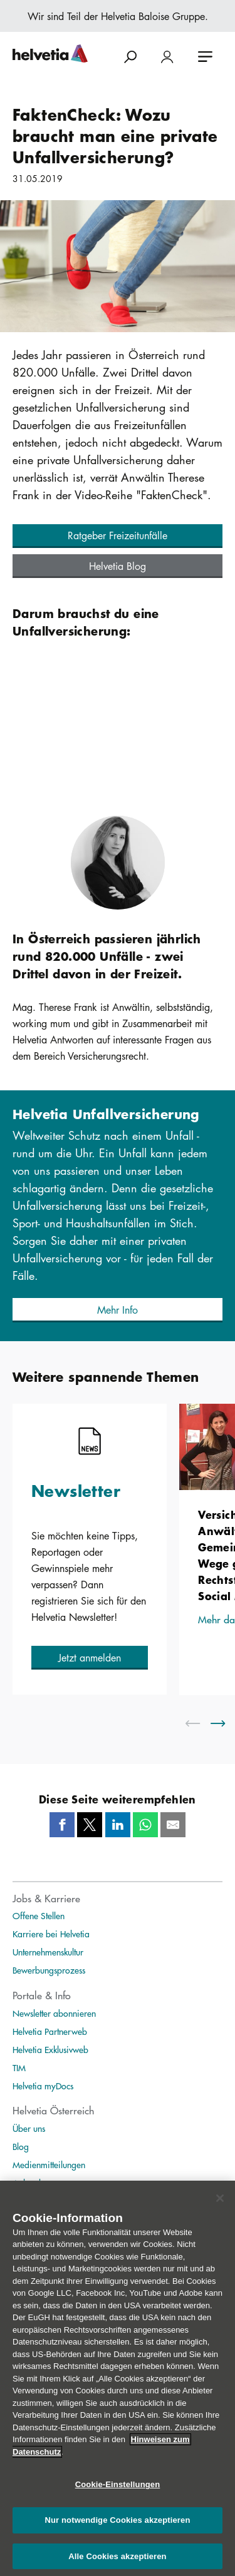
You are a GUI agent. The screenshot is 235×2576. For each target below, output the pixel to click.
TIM (19, 2067)
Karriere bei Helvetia (51, 1933)
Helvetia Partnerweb (50, 2031)
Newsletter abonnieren (54, 2013)
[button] (117, 536)
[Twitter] (89, 1824)
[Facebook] (62, 1824)
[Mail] (172, 1824)
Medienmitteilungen (49, 2164)
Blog (21, 2146)
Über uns (29, 2128)
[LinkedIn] (117, 1824)
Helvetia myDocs (43, 2085)
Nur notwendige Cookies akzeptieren (118, 2527)
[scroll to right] (225, 1723)
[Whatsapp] (145, 1824)
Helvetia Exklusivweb (50, 2049)
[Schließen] (220, 2205)
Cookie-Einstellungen (117, 2492)
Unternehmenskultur (48, 1951)
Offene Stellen (39, 1915)
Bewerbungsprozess (49, 1970)
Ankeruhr (29, 2182)
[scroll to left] (200, 1723)
